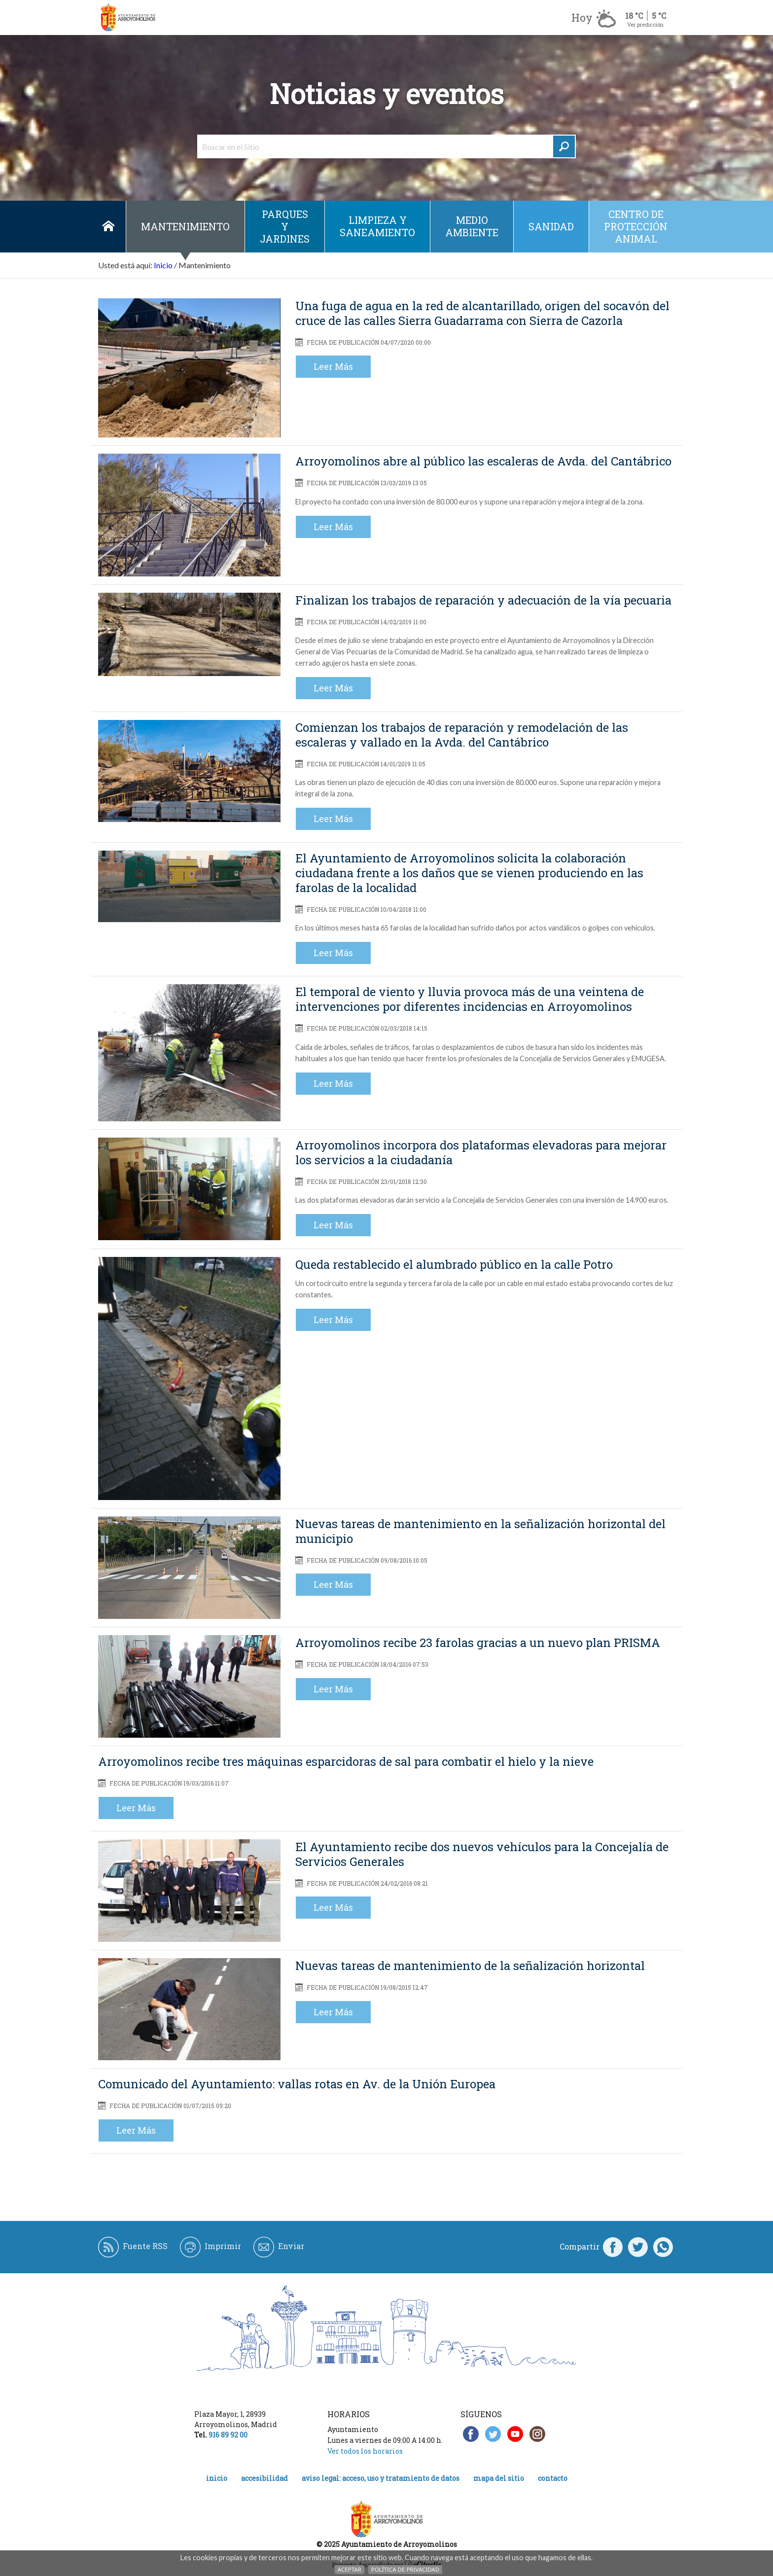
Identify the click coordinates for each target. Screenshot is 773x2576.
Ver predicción (645, 24)
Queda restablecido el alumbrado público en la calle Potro (454, 1264)
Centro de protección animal (636, 226)
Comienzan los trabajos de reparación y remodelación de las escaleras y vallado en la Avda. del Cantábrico (461, 734)
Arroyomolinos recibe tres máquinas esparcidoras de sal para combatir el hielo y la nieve (346, 1761)
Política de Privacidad (405, 2569)
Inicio (108, 226)
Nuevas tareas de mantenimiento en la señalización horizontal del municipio (480, 1531)
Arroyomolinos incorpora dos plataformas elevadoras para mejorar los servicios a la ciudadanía (481, 1152)
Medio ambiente (471, 226)
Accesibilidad (264, 2478)
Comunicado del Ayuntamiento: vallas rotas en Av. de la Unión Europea (296, 2084)
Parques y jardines (285, 226)
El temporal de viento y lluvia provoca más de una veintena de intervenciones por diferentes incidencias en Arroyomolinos (469, 999)
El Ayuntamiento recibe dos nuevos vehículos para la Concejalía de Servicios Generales (481, 1854)
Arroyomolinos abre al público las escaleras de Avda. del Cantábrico (483, 461)
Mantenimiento (185, 226)
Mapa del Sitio (498, 2478)
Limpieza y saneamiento (377, 226)
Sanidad (551, 226)
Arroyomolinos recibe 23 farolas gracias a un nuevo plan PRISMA (477, 1642)
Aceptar (349, 2569)
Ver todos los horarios (365, 2451)
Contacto (552, 2478)
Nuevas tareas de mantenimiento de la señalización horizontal (470, 1965)
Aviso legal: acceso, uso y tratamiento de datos (380, 2478)
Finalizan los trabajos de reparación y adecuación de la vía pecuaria (483, 600)
